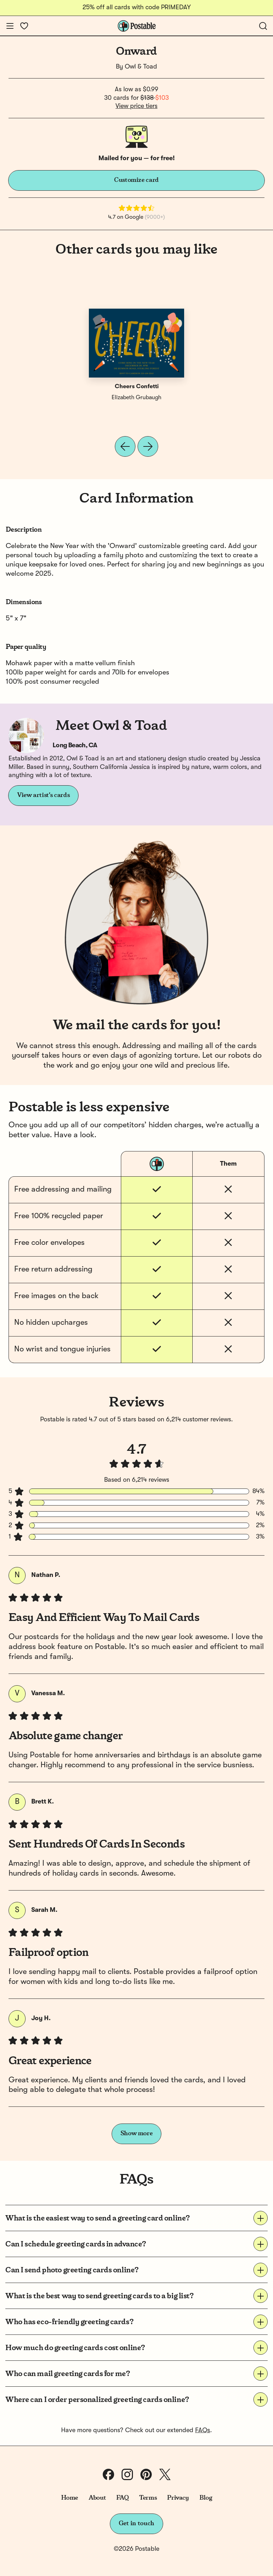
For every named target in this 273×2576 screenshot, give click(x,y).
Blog (205, 2498)
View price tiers (136, 106)
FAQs (202, 2430)
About (97, 2498)
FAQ (122, 2498)
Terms (148, 2498)
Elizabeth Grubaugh (136, 398)
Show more (137, 2133)
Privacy (178, 2498)
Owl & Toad (141, 67)
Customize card (136, 180)
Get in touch (136, 2523)
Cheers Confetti (137, 387)
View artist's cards (43, 795)
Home (70, 2498)
